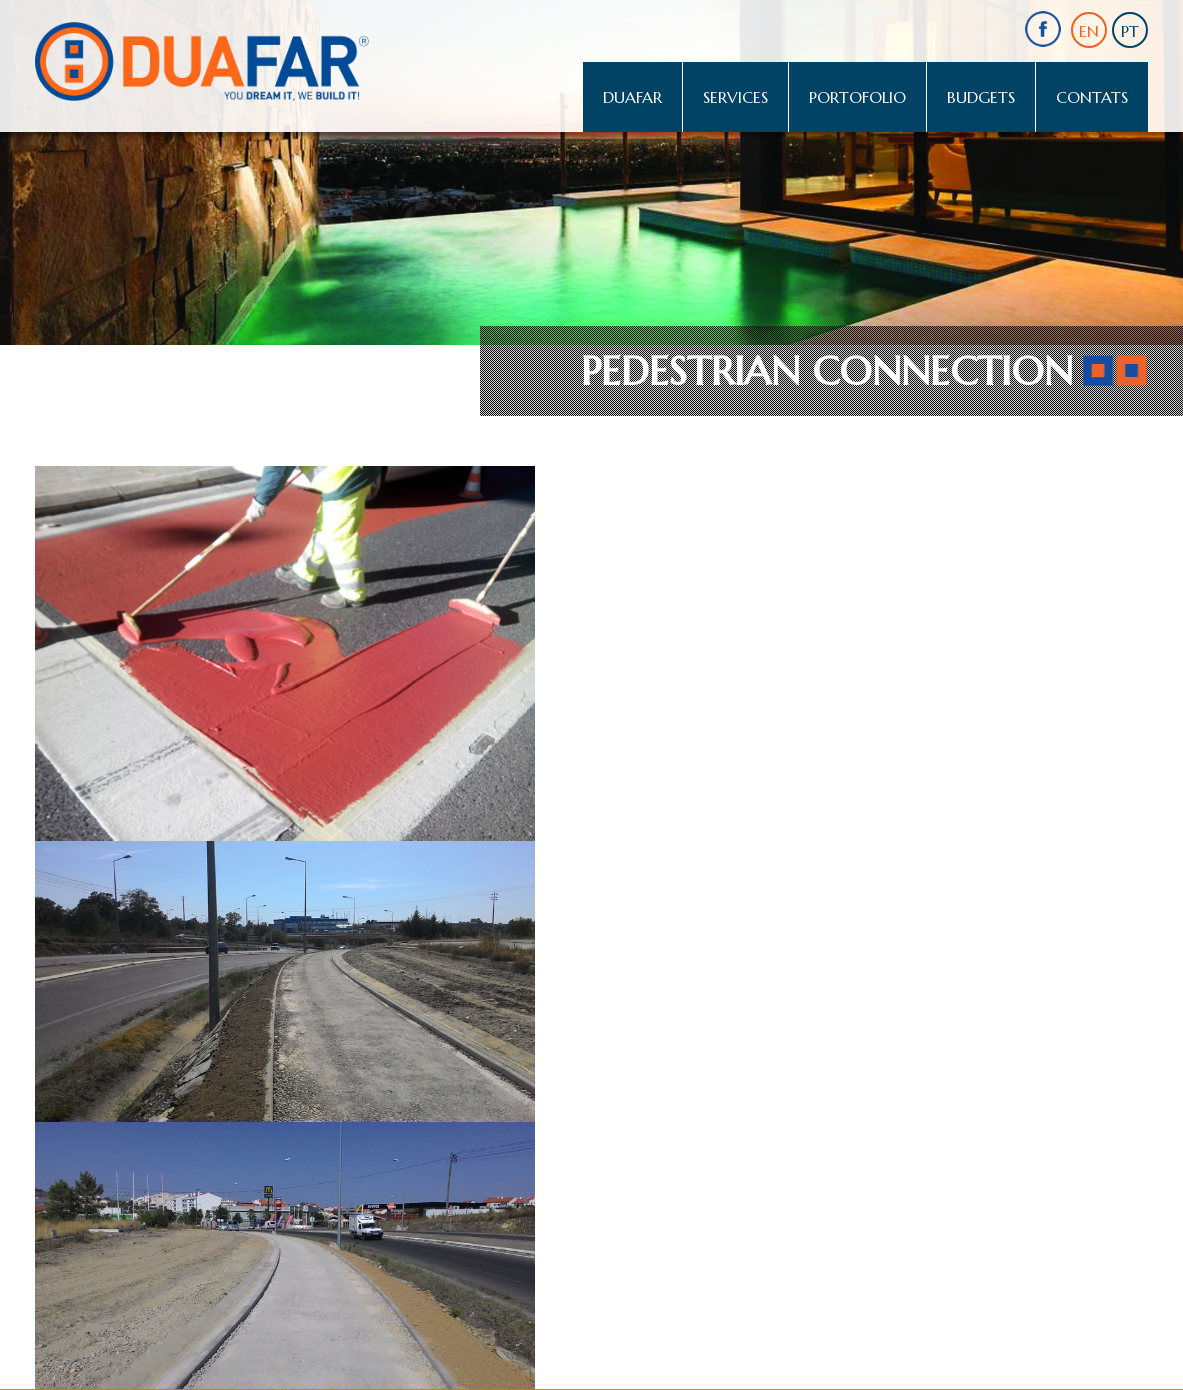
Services (735, 97)
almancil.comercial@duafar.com (654, 1122)
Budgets (981, 97)
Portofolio (857, 97)
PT (1130, 31)
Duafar (632, 97)
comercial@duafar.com (110, 1189)
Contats (1092, 97)
